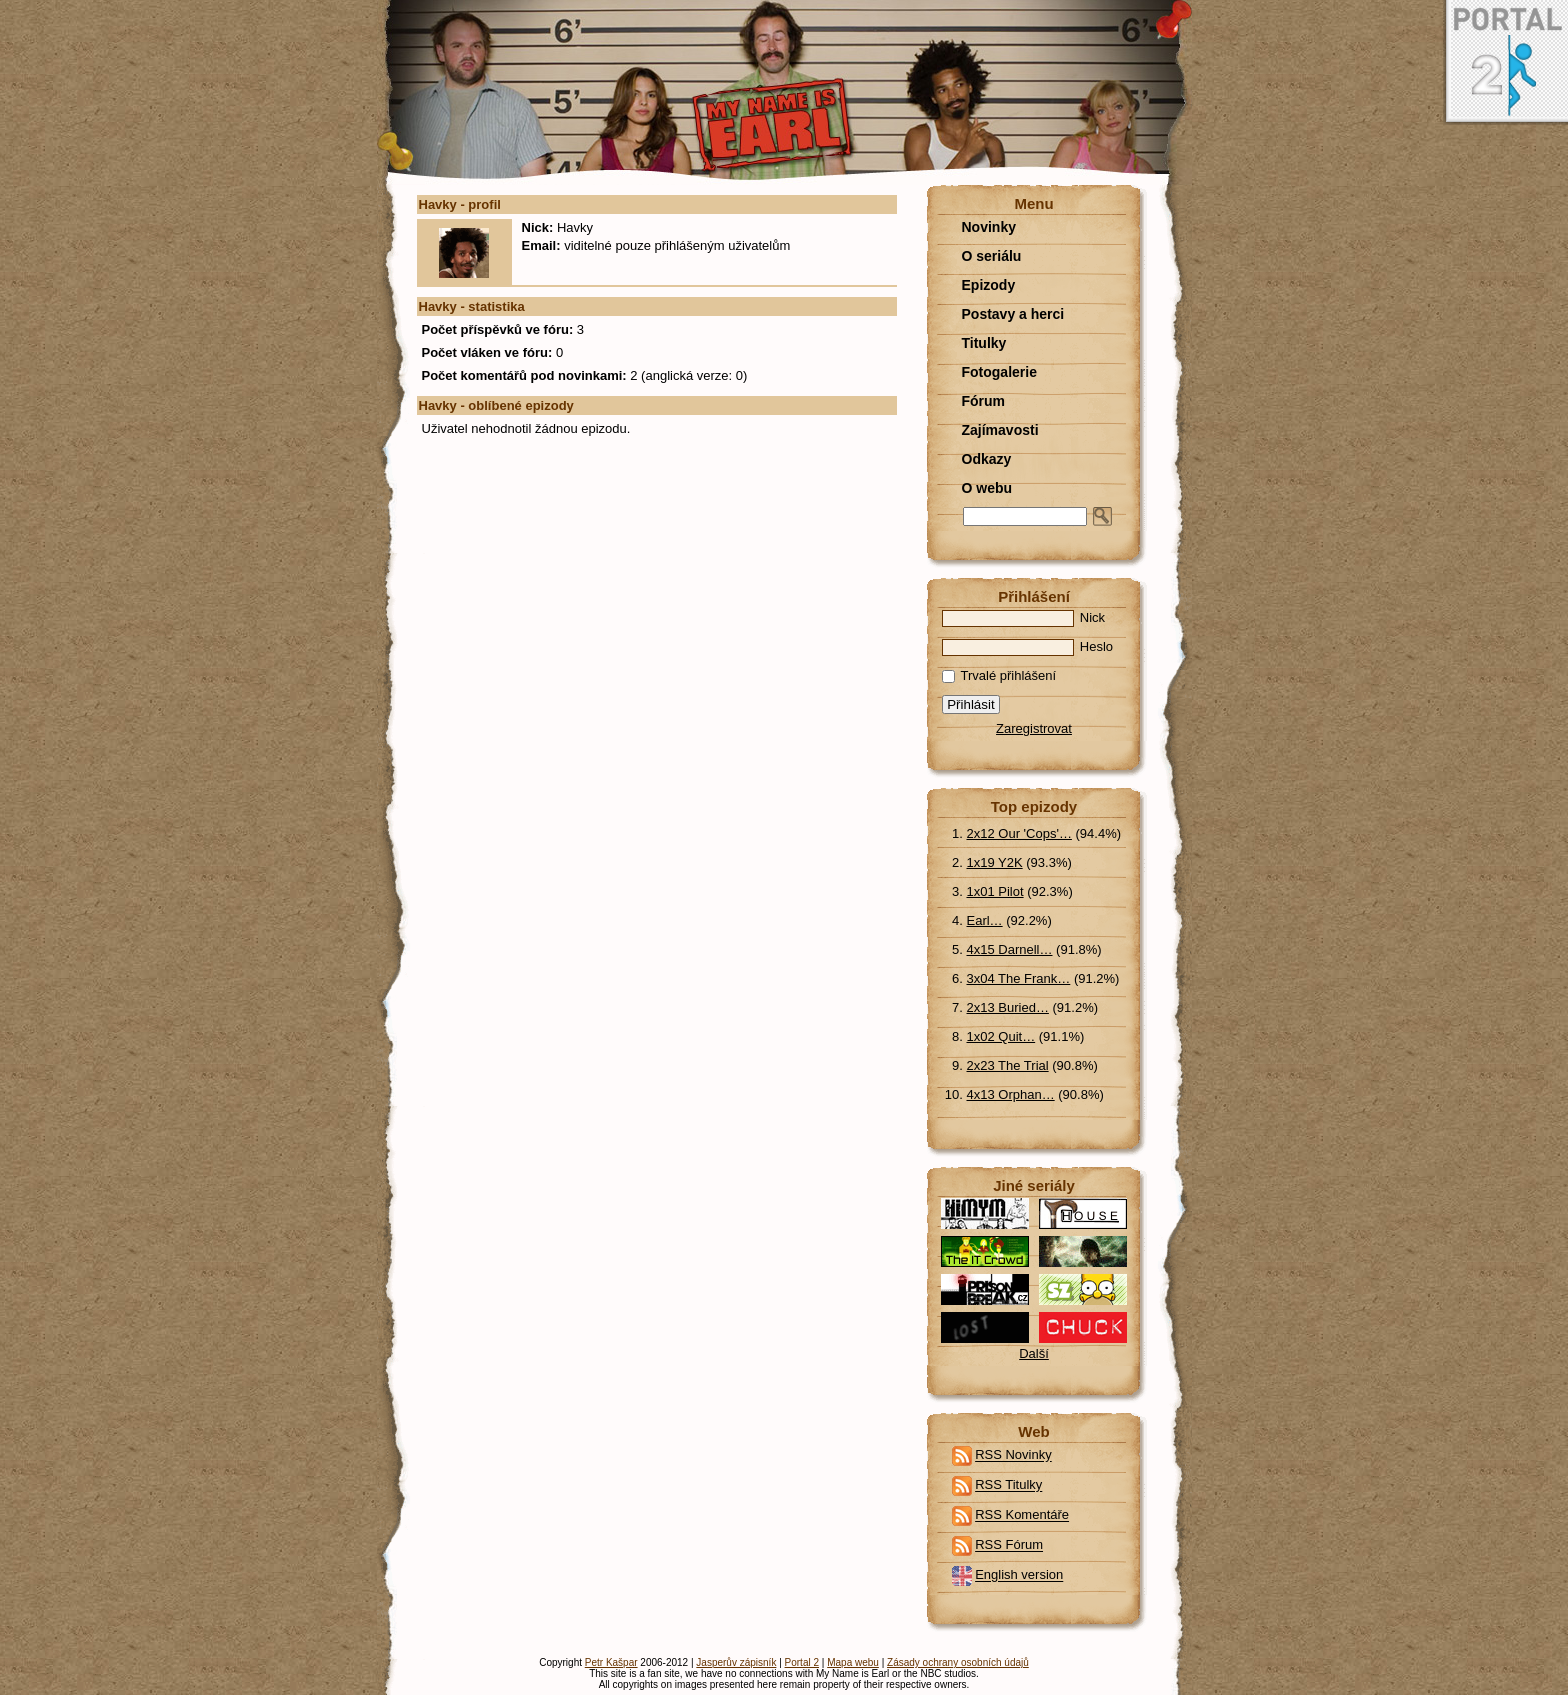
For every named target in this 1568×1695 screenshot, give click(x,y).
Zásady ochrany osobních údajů (958, 1662)
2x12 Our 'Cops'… (1019, 833)
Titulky (984, 343)
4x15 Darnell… (1010, 949)
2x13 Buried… (1008, 1007)
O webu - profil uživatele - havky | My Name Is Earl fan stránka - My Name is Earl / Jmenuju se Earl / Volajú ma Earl (784, 92)
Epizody (989, 285)
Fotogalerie (999, 372)
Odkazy (987, 459)
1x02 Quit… (1001, 1036)
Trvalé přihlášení (999, 675)
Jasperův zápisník (736, 1662)
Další (1034, 1353)
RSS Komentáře (1022, 1515)
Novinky (989, 227)
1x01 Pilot (995, 891)
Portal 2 (802, 1662)
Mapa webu (853, 1662)
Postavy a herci (1013, 314)
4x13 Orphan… (1011, 1094)
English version (1019, 1575)
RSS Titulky (1008, 1485)
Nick (1024, 617)
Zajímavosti (1000, 430)
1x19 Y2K (995, 862)
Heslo (1028, 646)
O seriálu (992, 256)
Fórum (984, 401)
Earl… (985, 920)
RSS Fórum (1009, 1545)
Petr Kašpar (611, 1662)
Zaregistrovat (1034, 728)
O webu (987, 488)
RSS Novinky (1013, 1455)
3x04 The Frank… (1019, 978)
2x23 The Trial (1008, 1065)
